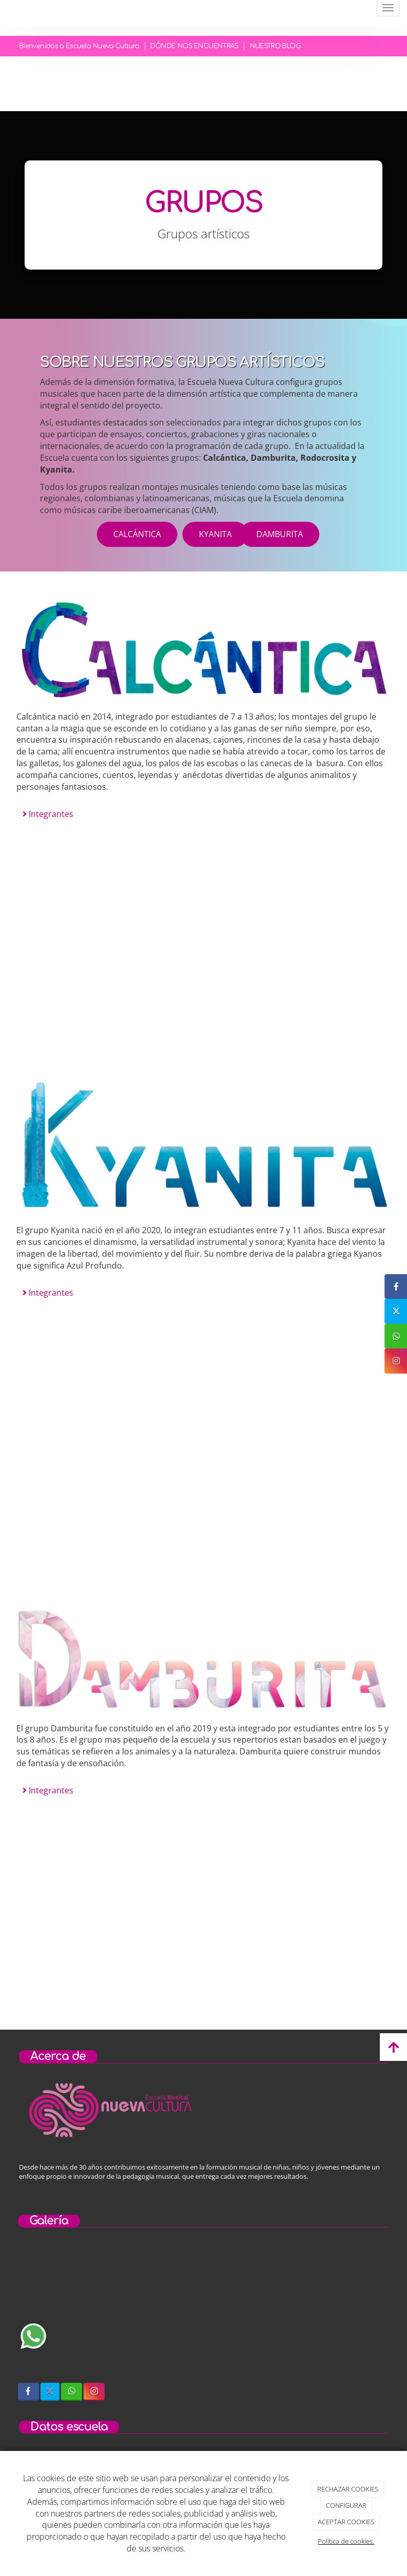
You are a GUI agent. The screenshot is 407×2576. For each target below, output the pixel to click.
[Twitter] (49, 2392)
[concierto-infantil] (332, 2312)
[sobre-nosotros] (74, 2312)
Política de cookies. (346, 2541)
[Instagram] (94, 2392)
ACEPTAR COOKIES (346, 2521)
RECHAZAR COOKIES (347, 2488)
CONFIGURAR (346, 2505)
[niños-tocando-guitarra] (203, 2312)
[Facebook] (28, 2392)
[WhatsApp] (71, 2392)
